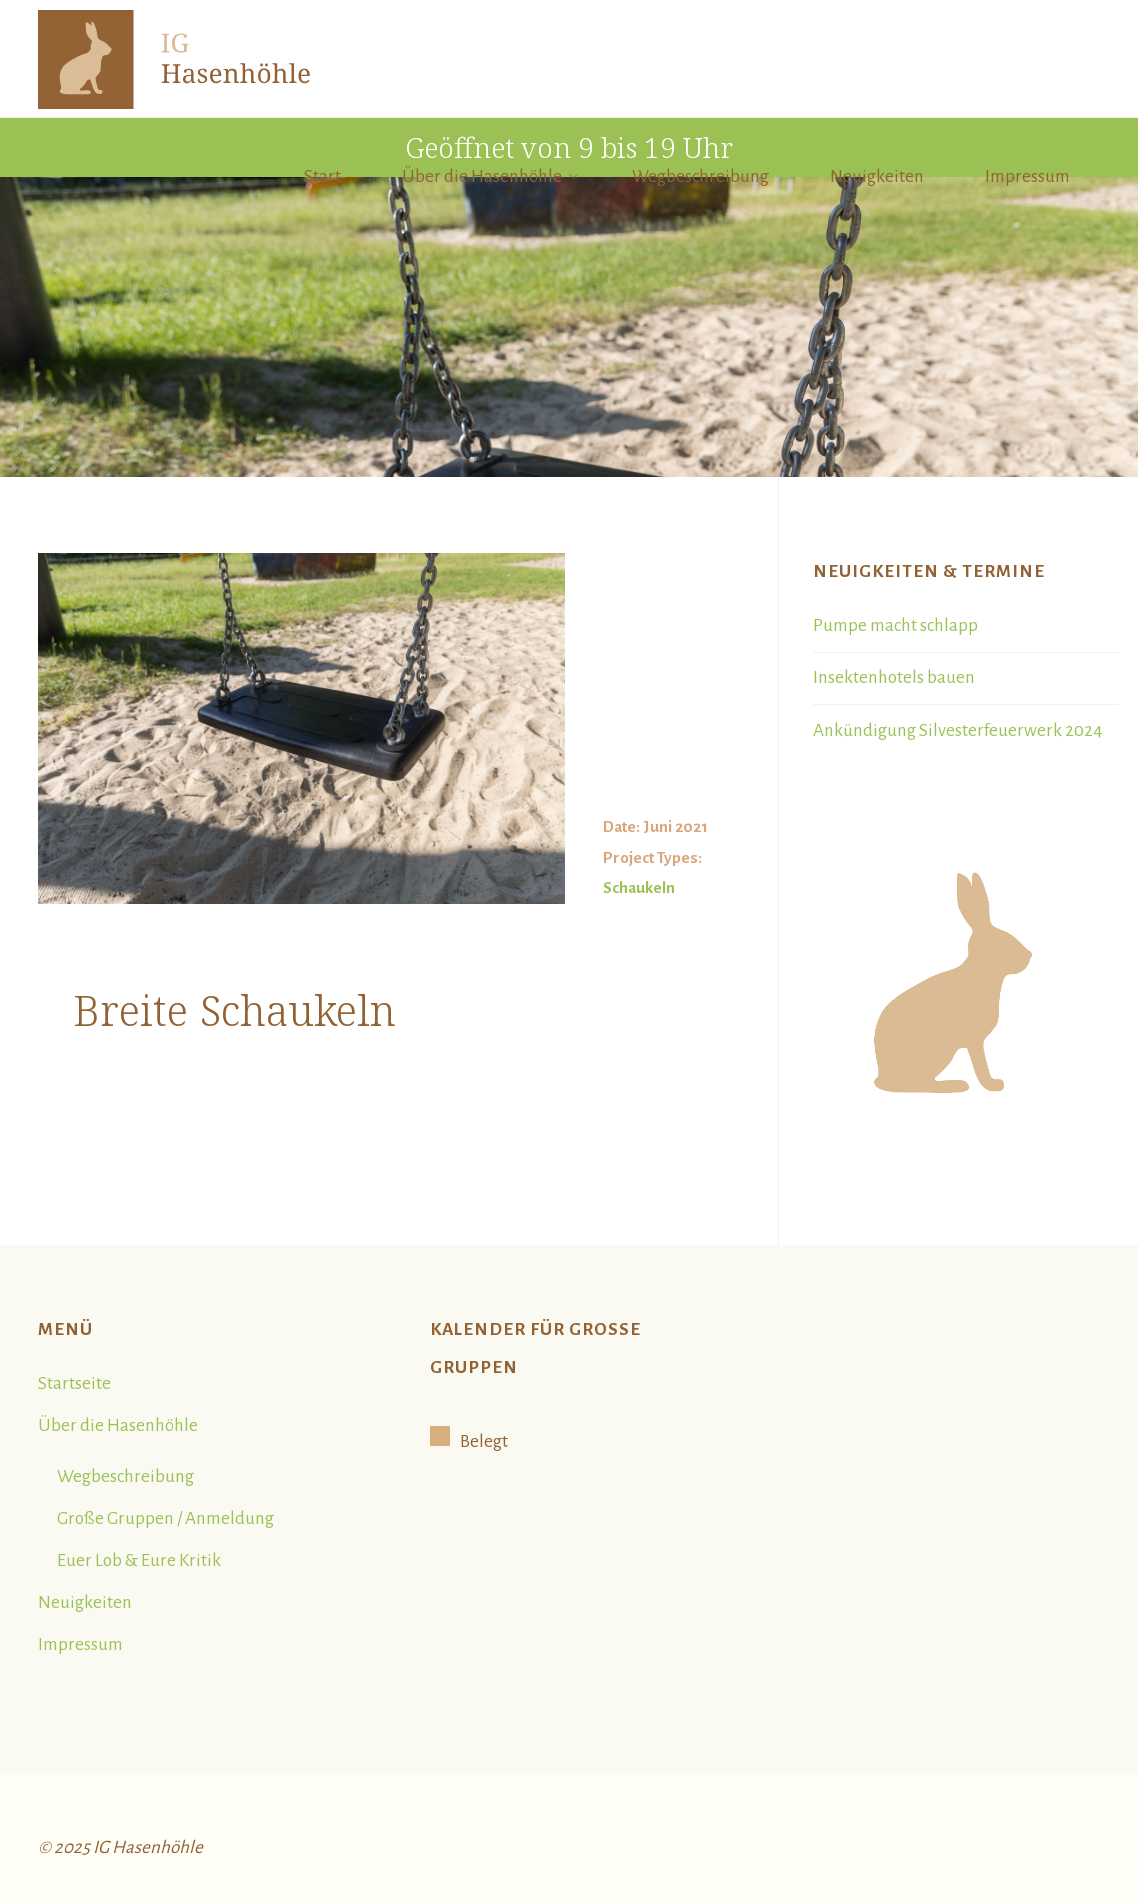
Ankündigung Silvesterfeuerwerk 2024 (958, 730)
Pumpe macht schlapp (895, 625)
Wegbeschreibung (125, 1476)
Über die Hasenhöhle (118, 1425)
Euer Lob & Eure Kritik (139, 1560)
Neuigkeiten (85, 1602)
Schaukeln (639, 887)
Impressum (80, 1644)
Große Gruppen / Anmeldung (165, 1518)
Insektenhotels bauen (894, 677)
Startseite (74, 1383)
